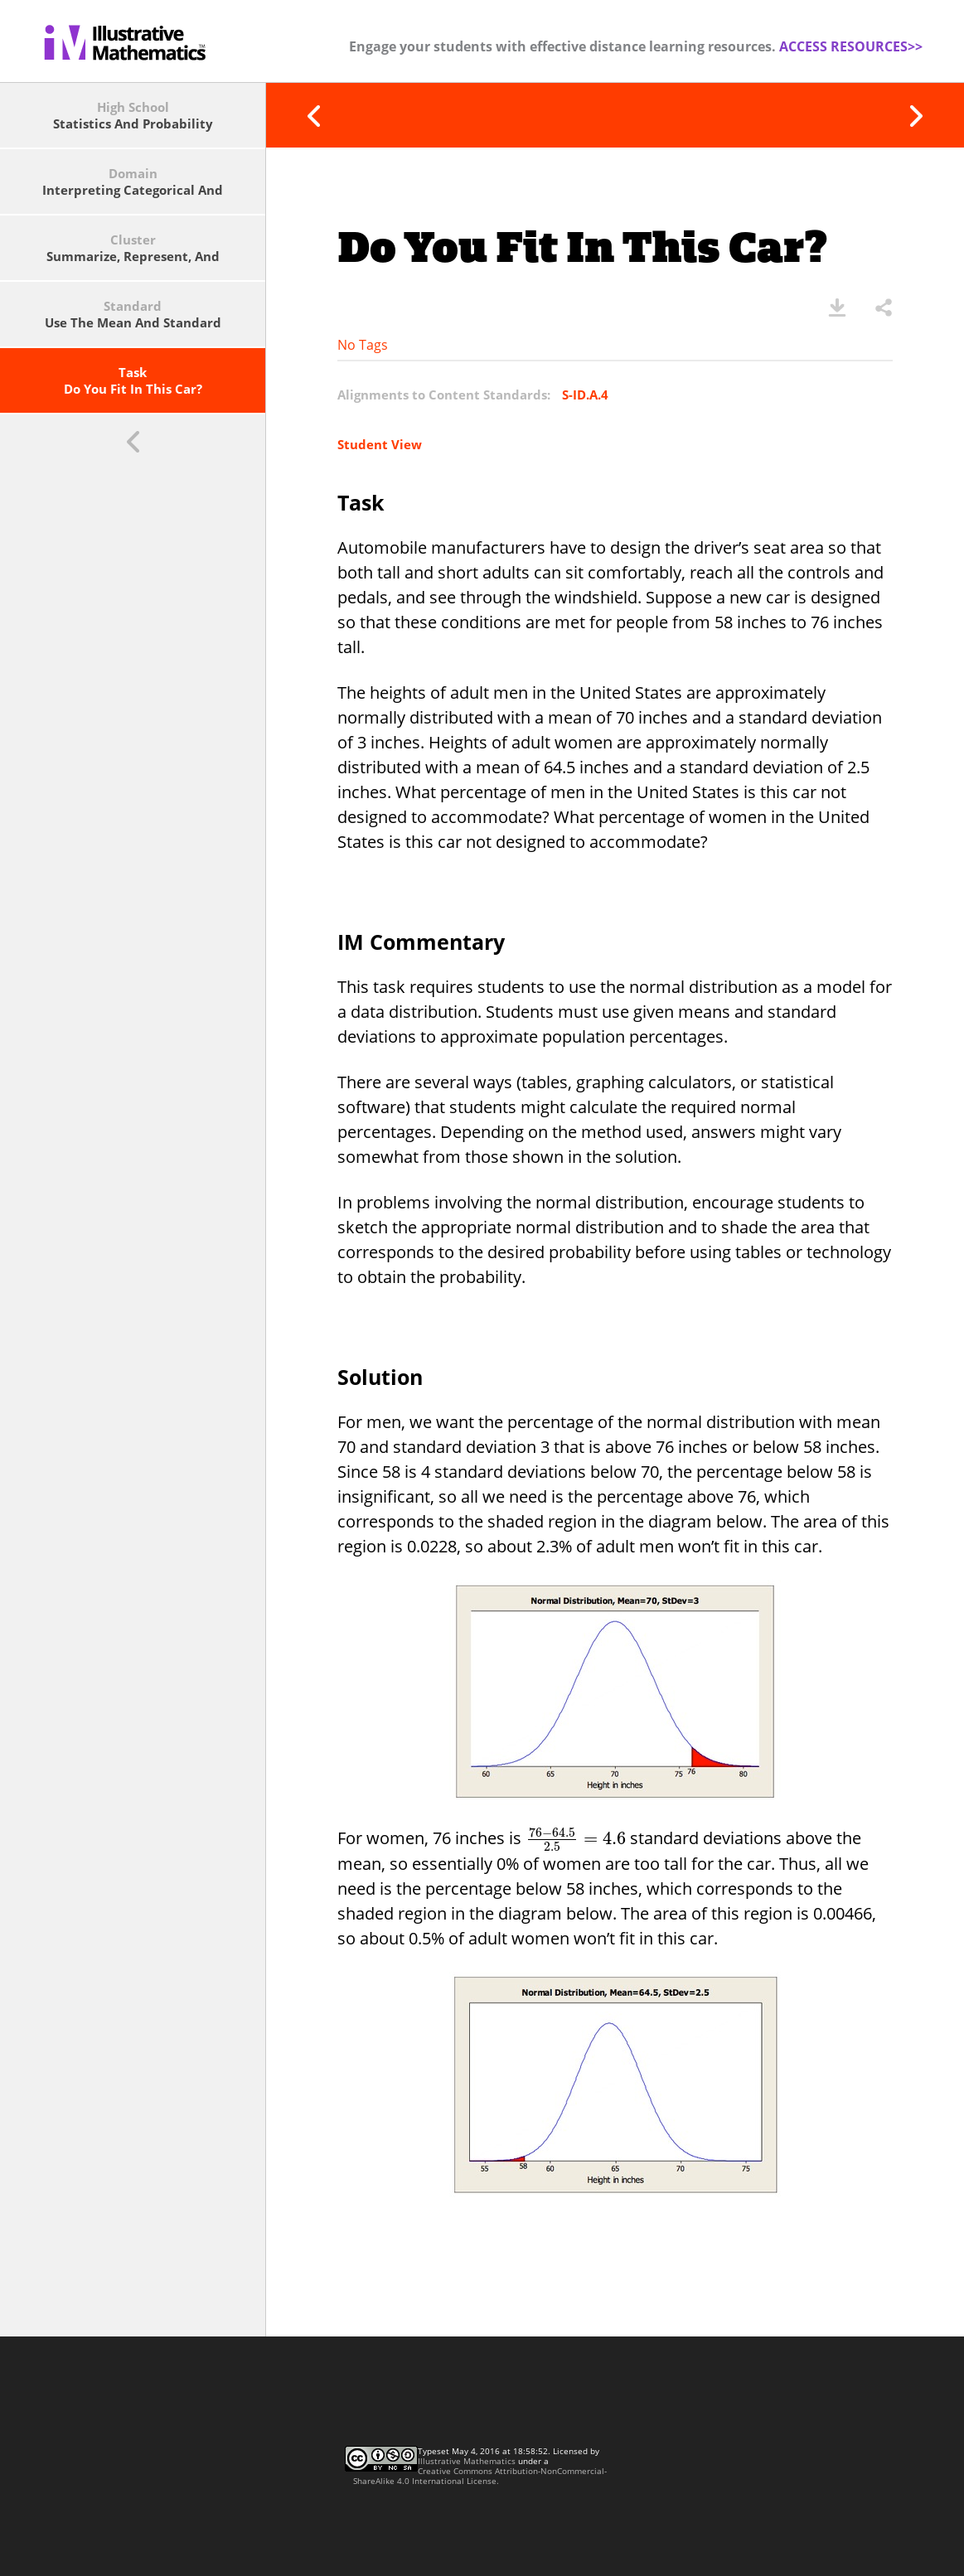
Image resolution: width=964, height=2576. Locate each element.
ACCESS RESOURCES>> (851, 46)
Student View (379, 444)
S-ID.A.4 (585, 394)
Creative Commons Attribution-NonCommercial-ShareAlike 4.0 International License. (480, 2475)
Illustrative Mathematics (467, 2461)
